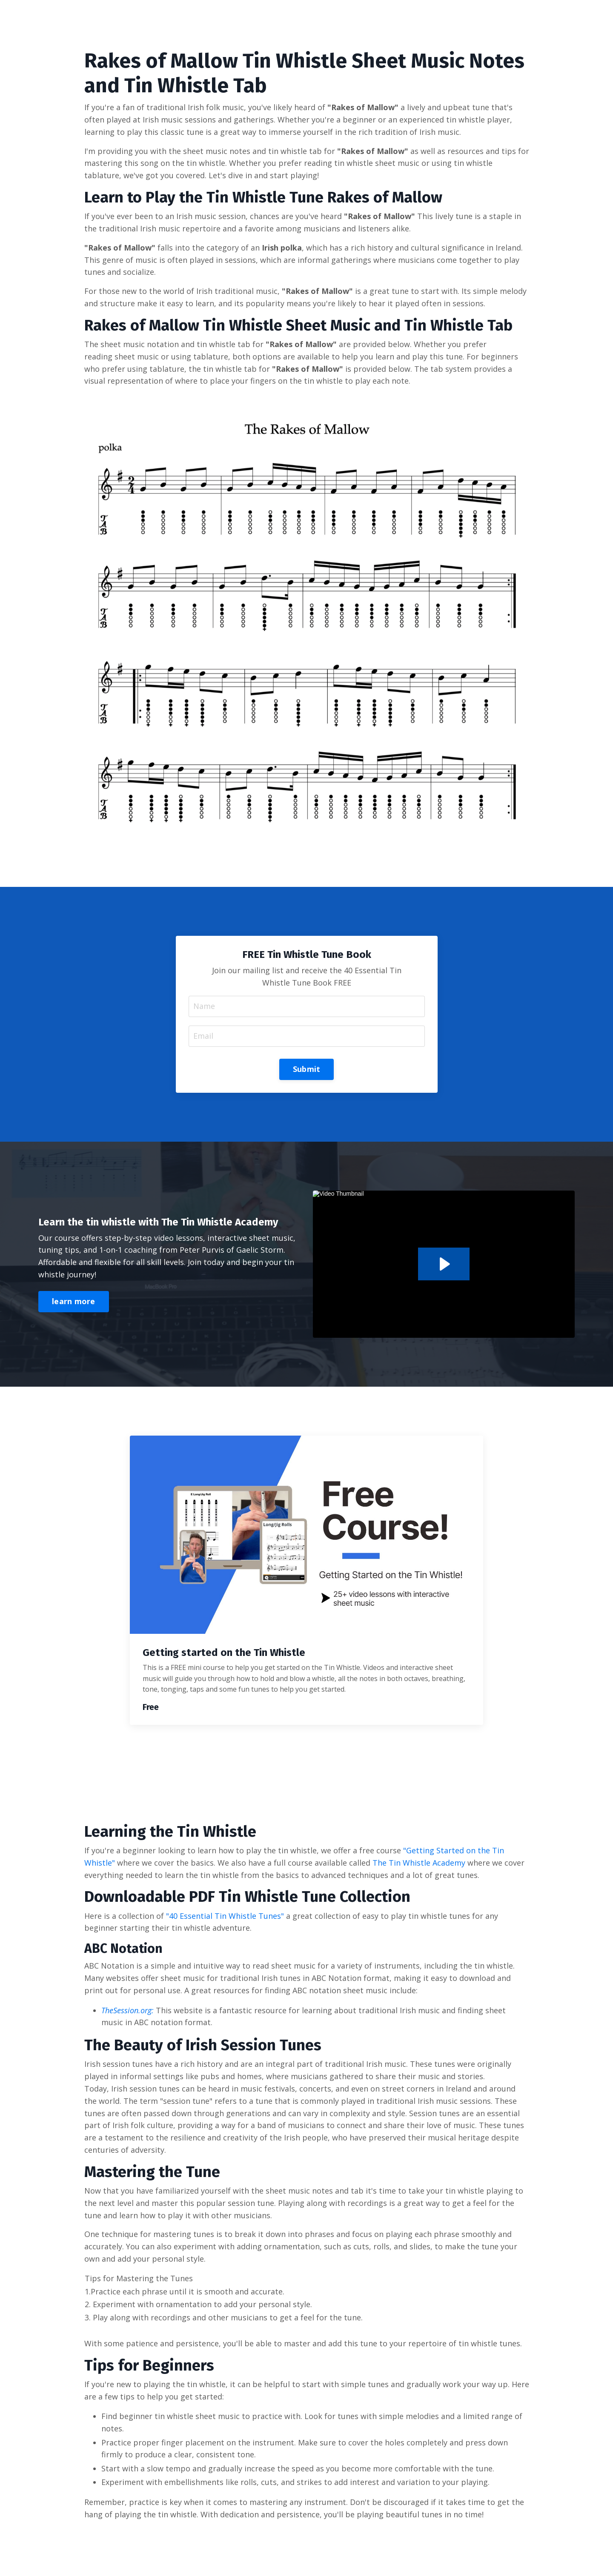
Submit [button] (307, 1069)
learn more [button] (73, 1301)
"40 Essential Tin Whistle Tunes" (225, 1916)
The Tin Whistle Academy (418, 1863)
